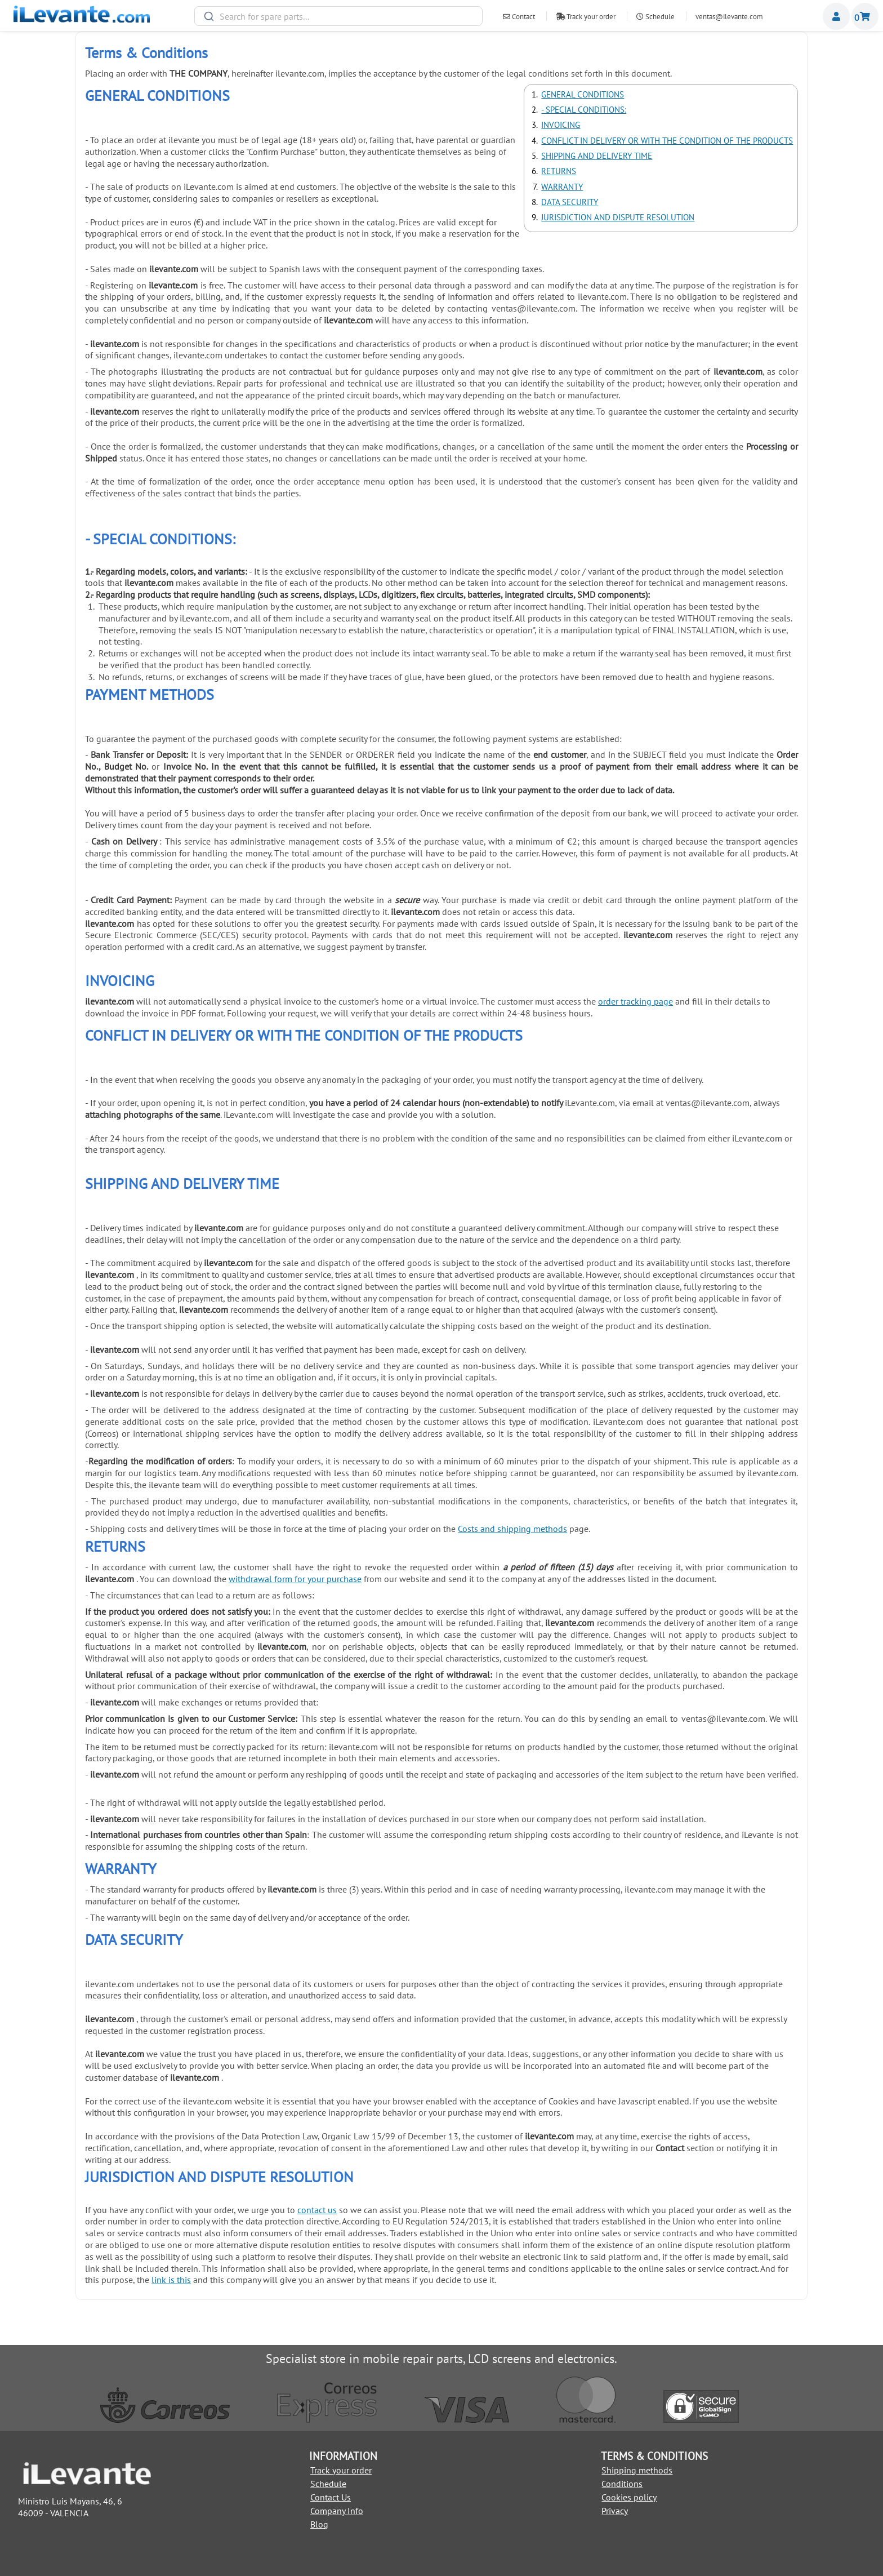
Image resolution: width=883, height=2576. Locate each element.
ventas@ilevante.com (729, 16)
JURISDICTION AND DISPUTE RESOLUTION (617, 217)
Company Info (336, 2510)
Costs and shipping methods (512, 1528)
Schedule (655, 16)
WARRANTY (562, 186)
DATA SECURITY (569, 202)
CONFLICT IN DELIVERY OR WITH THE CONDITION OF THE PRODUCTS (667, 140)
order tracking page (635, 1001)
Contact (519, 16)
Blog (319, 2524)
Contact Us (330, 2497)
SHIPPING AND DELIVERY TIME (596, 155)
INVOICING (560, 124)
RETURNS (558, 171)
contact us (317, 2209)
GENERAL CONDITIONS (582, 94)
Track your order (586, 16)
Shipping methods (636, 2470)
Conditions (622, 2483)
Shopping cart (864, 16)
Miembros (836, 16)
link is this (171, 2279)
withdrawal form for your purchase (295, 1578)
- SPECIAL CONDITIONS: (583, 109)
